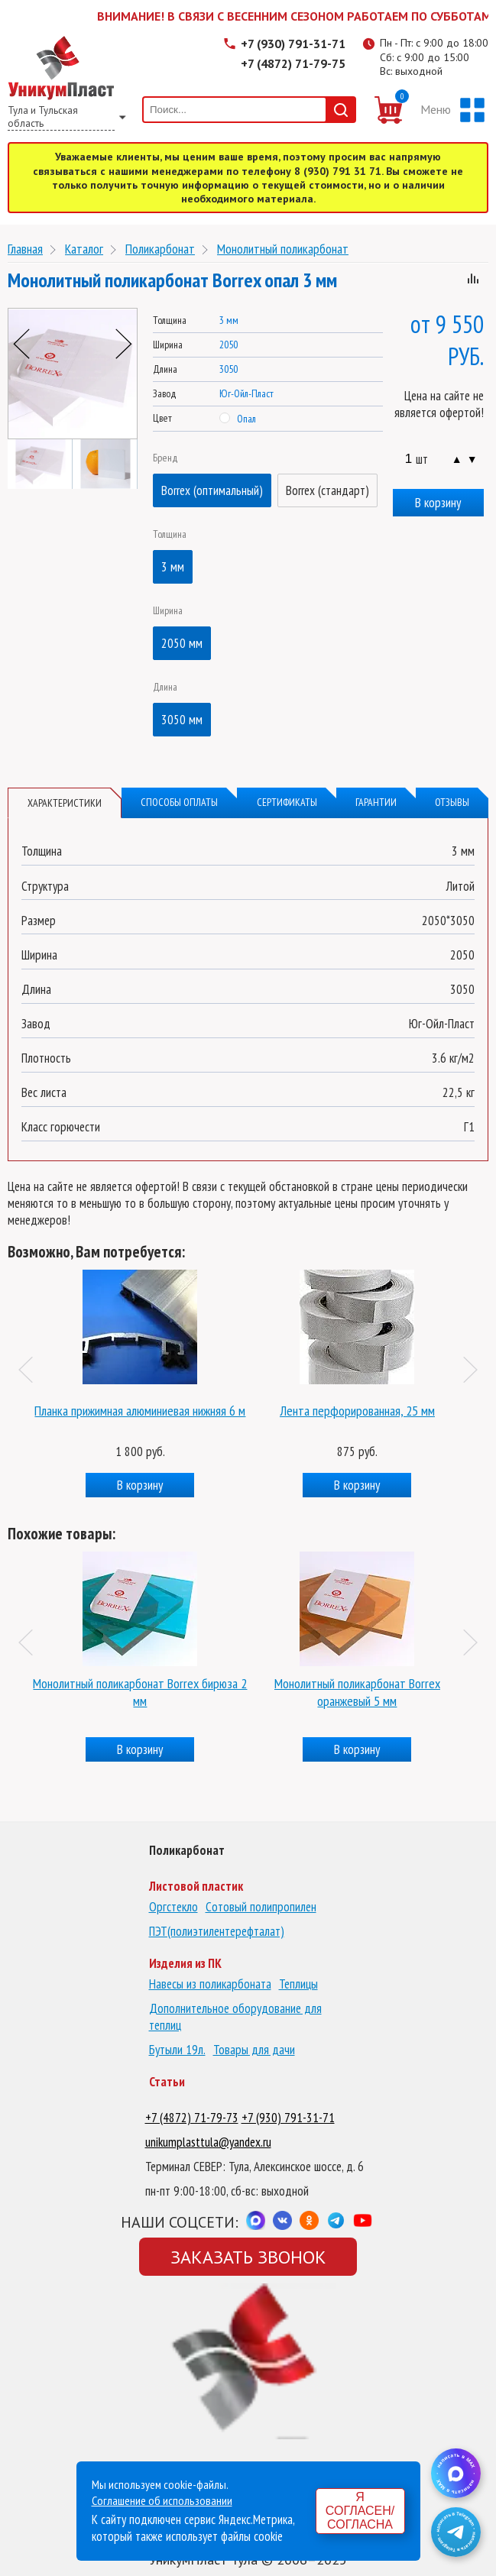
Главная (25, 248)
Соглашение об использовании (162, 2500)
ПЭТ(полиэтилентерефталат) (216, 1931)
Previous (21, 343)
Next (123, 343)
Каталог (84, 248)
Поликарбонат (160, 248)
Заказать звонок (248, 2257)
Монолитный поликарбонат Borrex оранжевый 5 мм (357, 1692)
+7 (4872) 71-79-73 (191, 2117)
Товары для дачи (254, 2049)
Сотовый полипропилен (261, 1906)
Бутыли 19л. (177, 2049)
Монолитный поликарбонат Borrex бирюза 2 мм (140, 1692)
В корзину (438, 502)
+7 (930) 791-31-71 (293, 43)
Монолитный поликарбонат (282, 248)
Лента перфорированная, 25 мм (357, 1410)
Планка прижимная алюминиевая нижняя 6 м (139, 1410)
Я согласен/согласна (360, 2510)
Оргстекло (173, 1906)
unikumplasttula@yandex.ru (208, 2142)
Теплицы (298, 1984)
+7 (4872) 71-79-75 (293, 63)
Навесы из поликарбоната (210, 1984)
